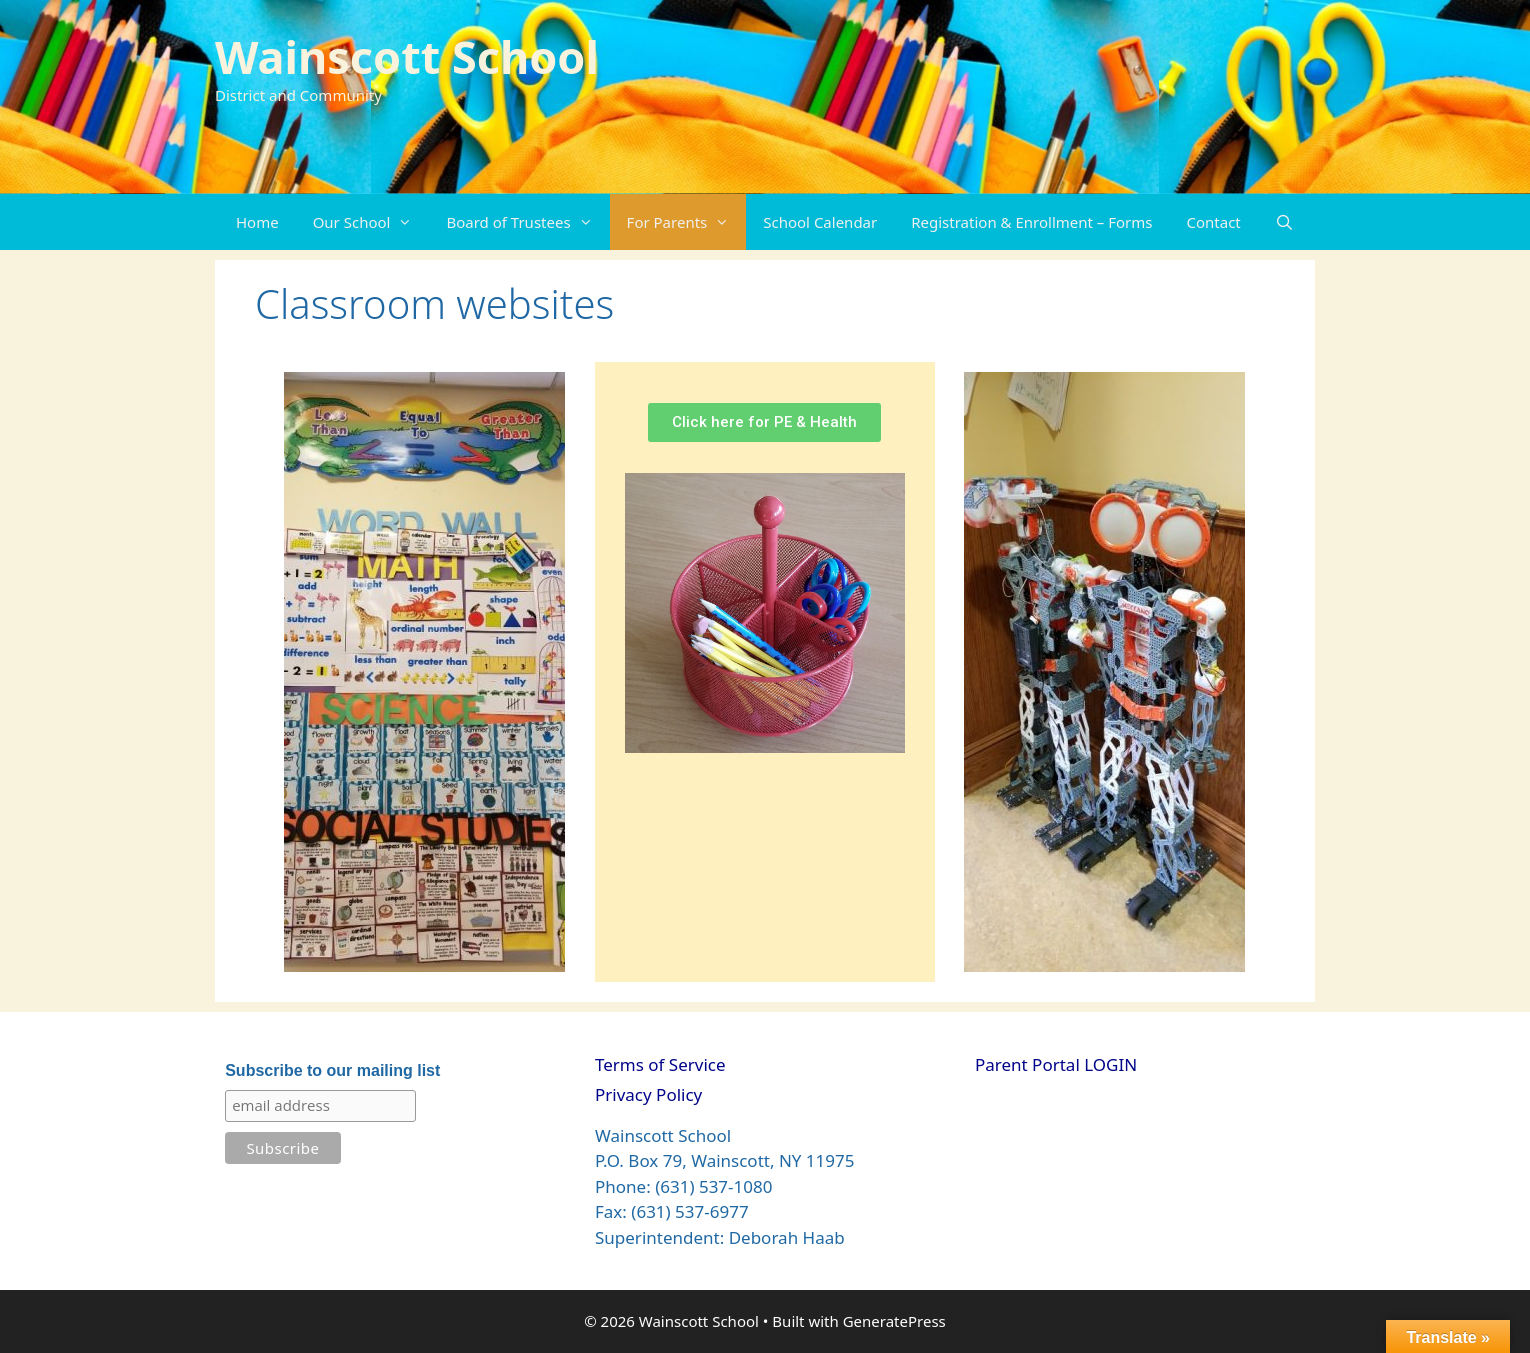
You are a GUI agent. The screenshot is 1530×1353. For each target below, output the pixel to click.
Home (257, 222)
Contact (1214, 222)
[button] (409, 222)
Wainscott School (407, 56)
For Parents (687, 222)
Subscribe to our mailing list (332, 1070)
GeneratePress (894, 1321)
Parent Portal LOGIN (1056, 1064)
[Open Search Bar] (1284, 222)
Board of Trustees (527, 222)
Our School (371, 222)
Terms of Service (660, 1064)
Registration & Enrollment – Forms (1031, 222)
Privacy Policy (648, 1094)
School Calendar (820, 222)
